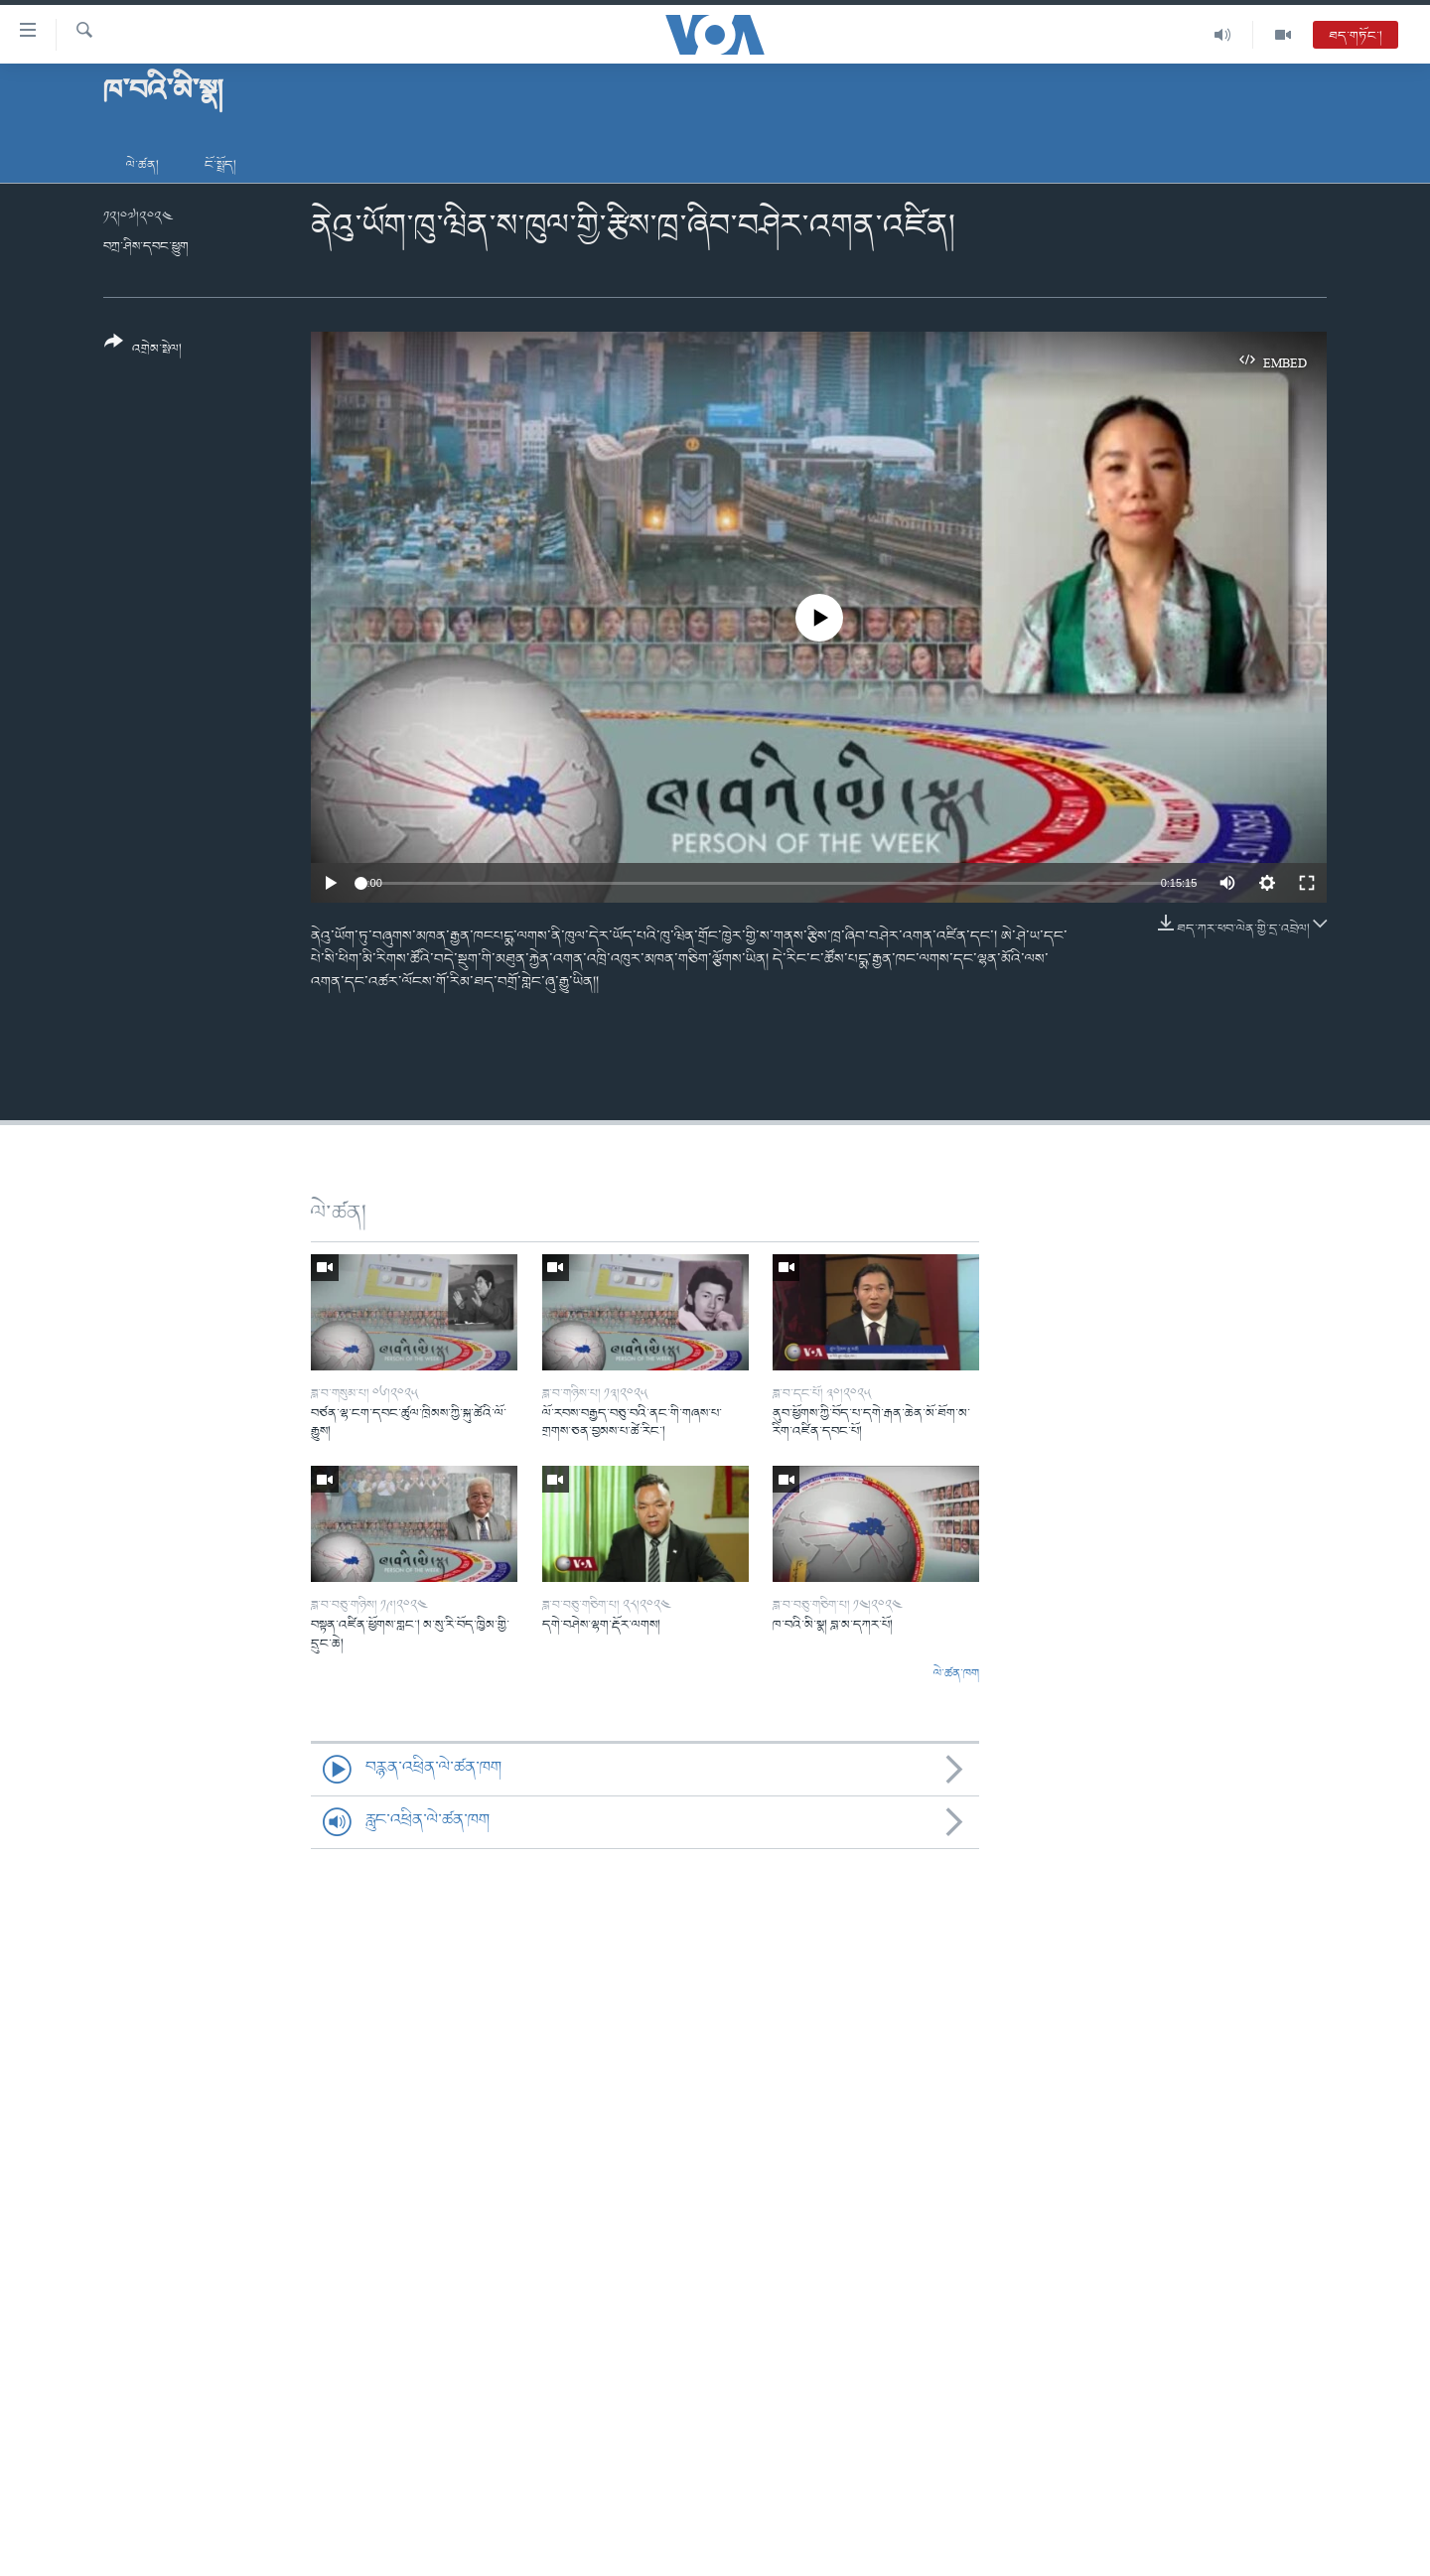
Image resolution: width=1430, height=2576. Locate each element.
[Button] (143, 352)
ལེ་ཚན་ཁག (956, 1674)
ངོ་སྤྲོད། (220, 165)
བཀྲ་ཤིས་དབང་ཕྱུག (146, 246)
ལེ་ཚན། (142, 165)
